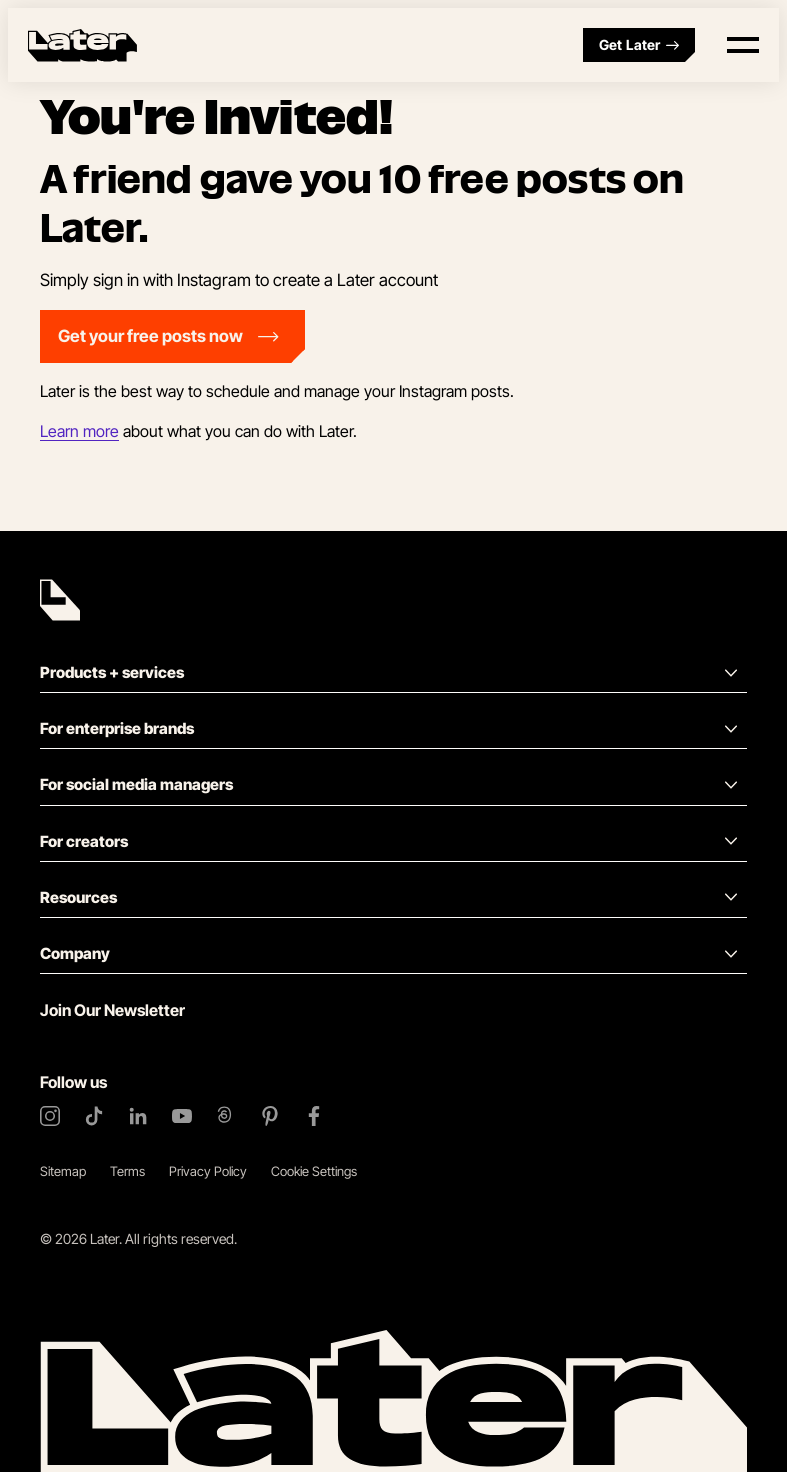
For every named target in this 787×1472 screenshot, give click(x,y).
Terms (127, 1171)
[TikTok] (94, 1116)
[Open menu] (743, 45)
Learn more (79, 431)
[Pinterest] (270, 1116)
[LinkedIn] (138, 1116)
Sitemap (63, 1171)
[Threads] (226, 1116)
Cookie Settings (314, 1171)
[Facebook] (314, 1116)
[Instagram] (50, 1116)
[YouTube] (182, 1116)
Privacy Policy (208, 1171)
